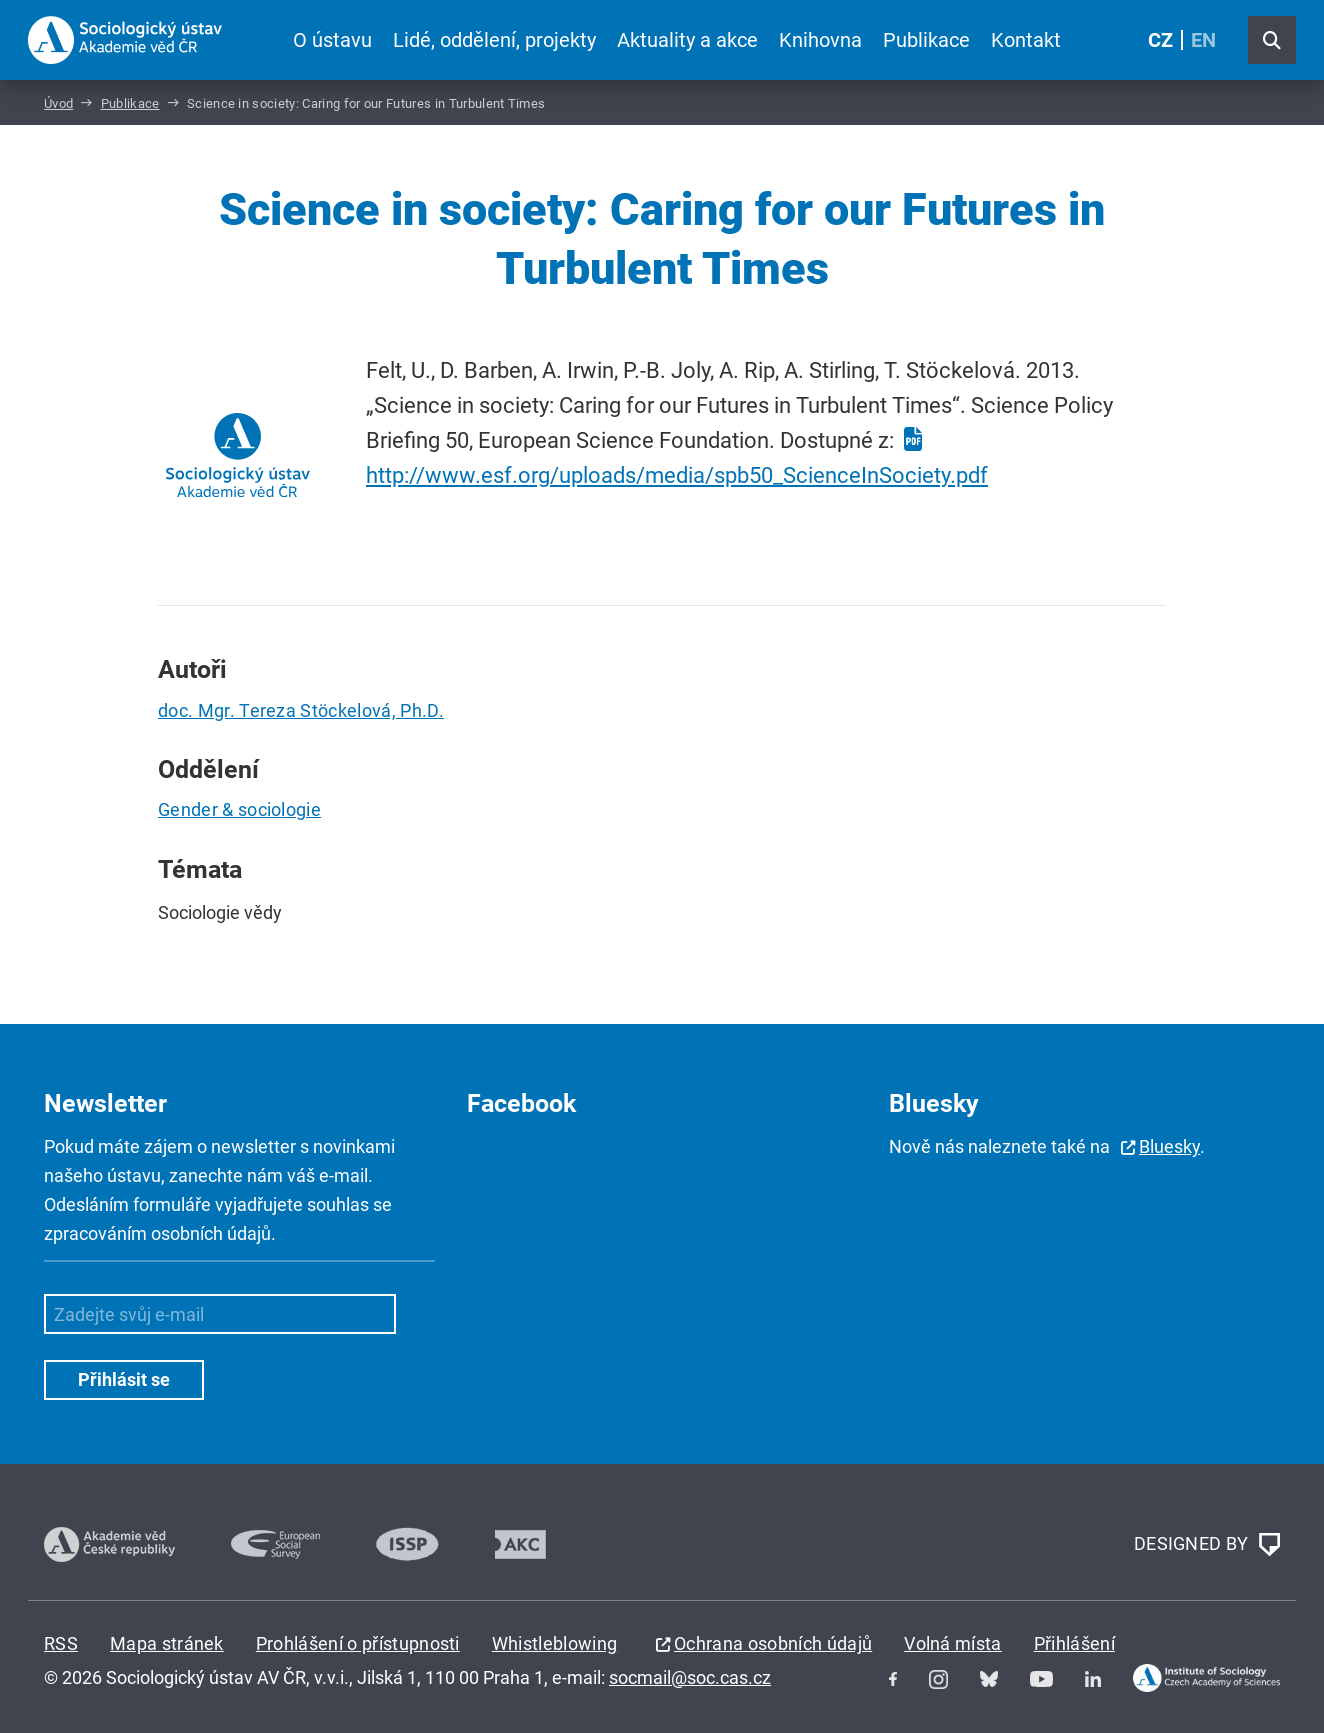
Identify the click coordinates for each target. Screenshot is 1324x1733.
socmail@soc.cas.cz (690, 1677)
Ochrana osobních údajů (773, 1643)
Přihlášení (1074, 1643)
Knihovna (820, 40)
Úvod (58, 103)
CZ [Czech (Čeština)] (1160, 40)
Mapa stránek (167, 1643)
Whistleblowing (554, 1643)
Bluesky (1169, 1146)
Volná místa (953, 1643)
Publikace (926, 40)
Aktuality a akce (687, 40)
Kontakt (1026, 40)
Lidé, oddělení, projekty (494, 40)
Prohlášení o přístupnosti (358, 1643)
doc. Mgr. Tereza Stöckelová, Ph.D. (301, 710)
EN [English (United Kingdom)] (1203, 40)
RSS (61, 1643)
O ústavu (332, 40)
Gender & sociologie (239, 809)
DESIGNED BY (1207, 1545)
